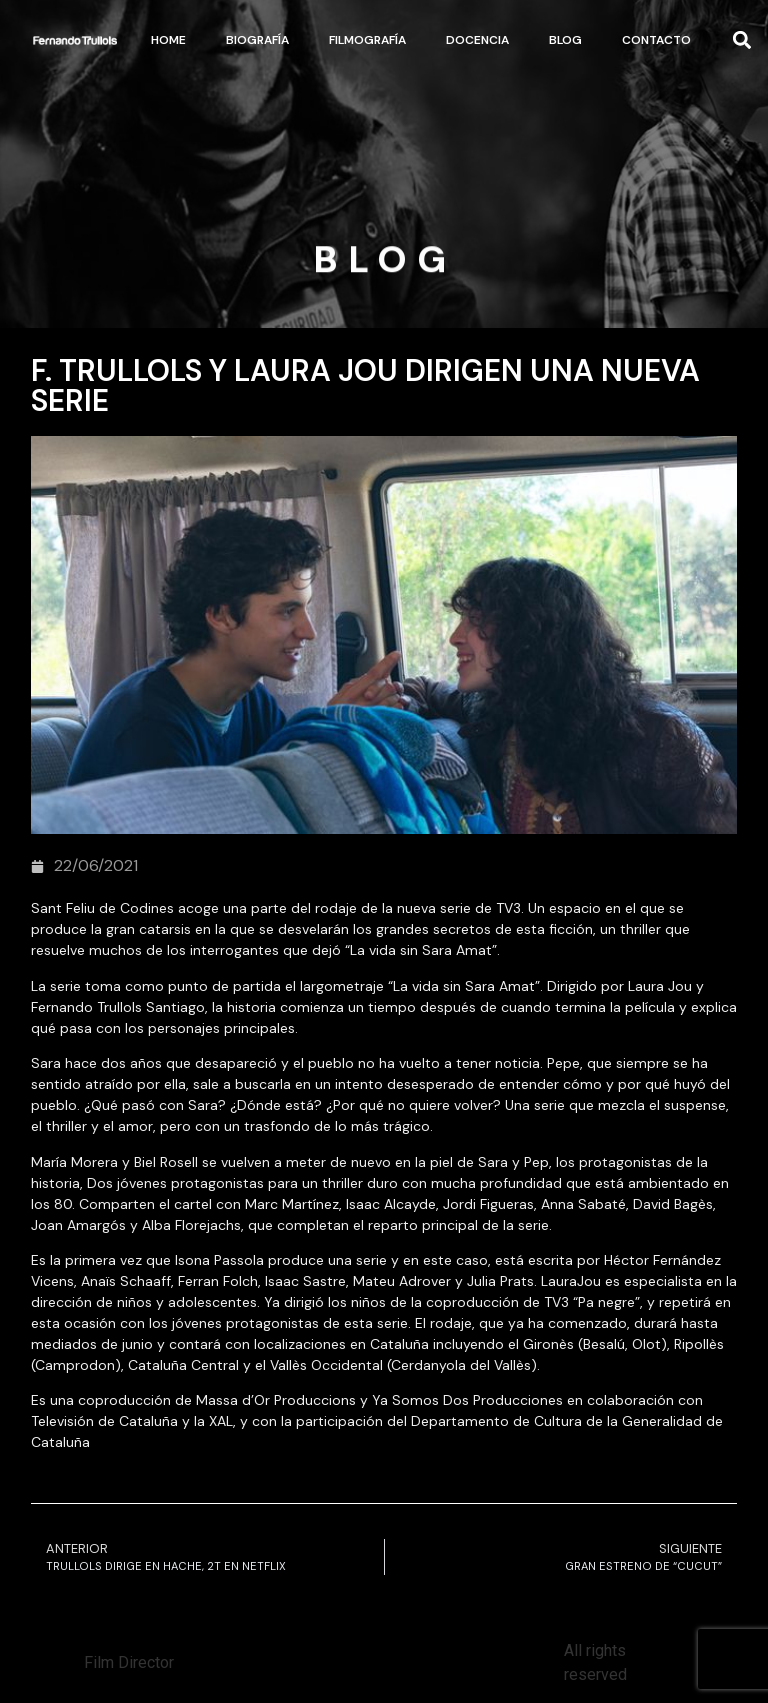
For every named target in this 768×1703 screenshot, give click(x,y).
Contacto (656, 40)
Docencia (477, 40)
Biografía (257, 40)
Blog (565, 40)
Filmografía (367, 40)
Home (168, 40)
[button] (742, 40)
